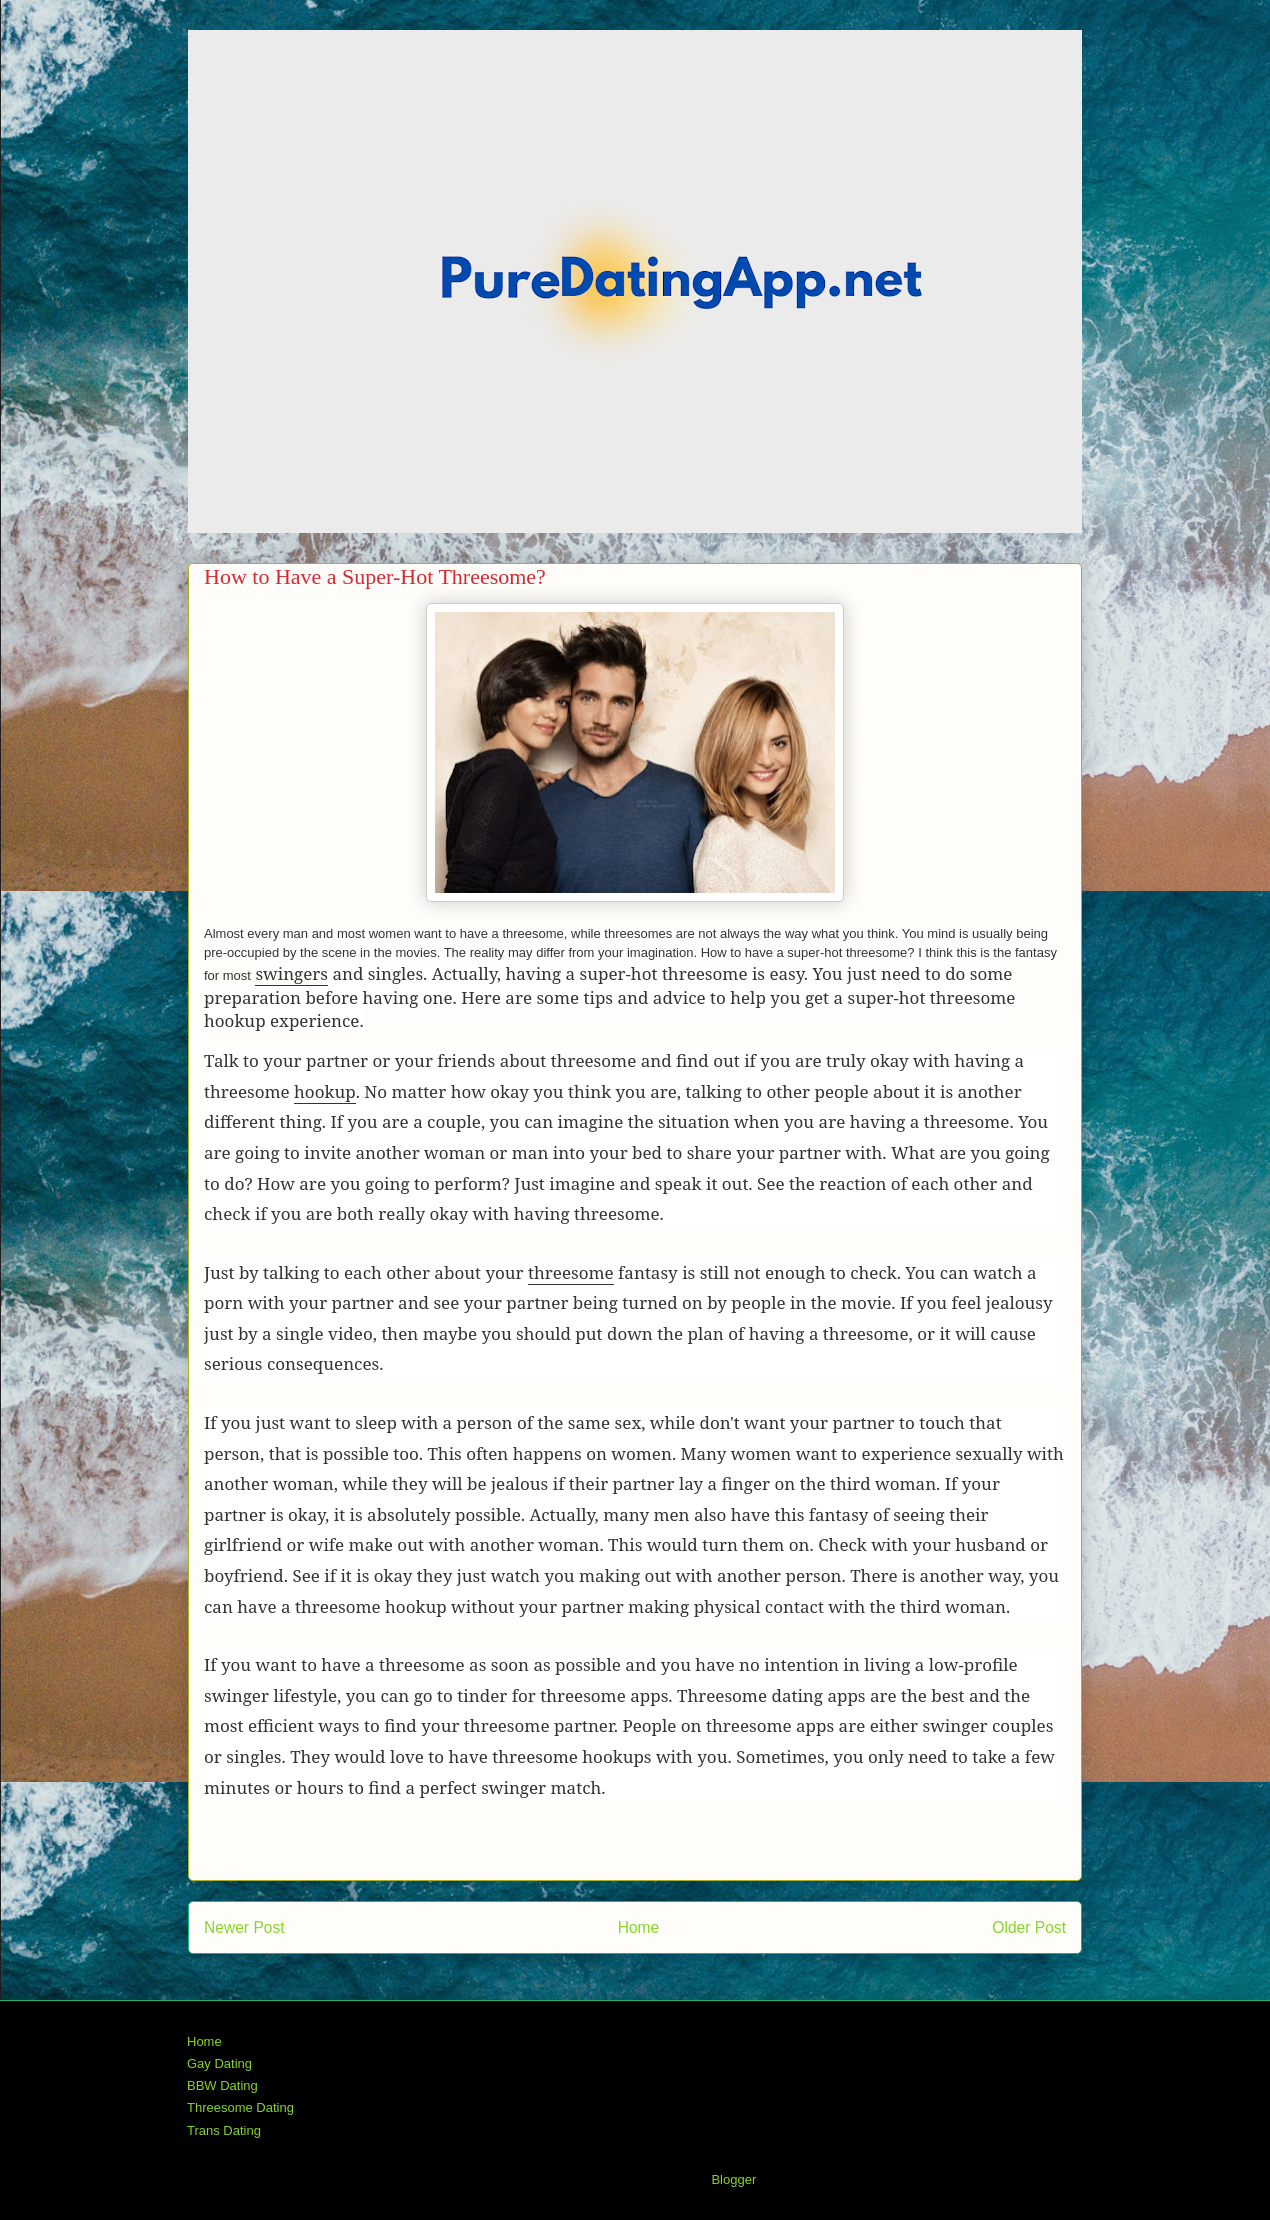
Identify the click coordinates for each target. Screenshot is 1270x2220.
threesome (571, 1272)
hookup (325, 1091)
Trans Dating (224, 2130)
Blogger (733, 2179)
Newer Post (244, 1927)
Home (639, 1927)
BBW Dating (222, 2085)
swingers (291, 973)
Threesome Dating (240, 2107)
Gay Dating (219, 2063)
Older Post (1029, 1927)
